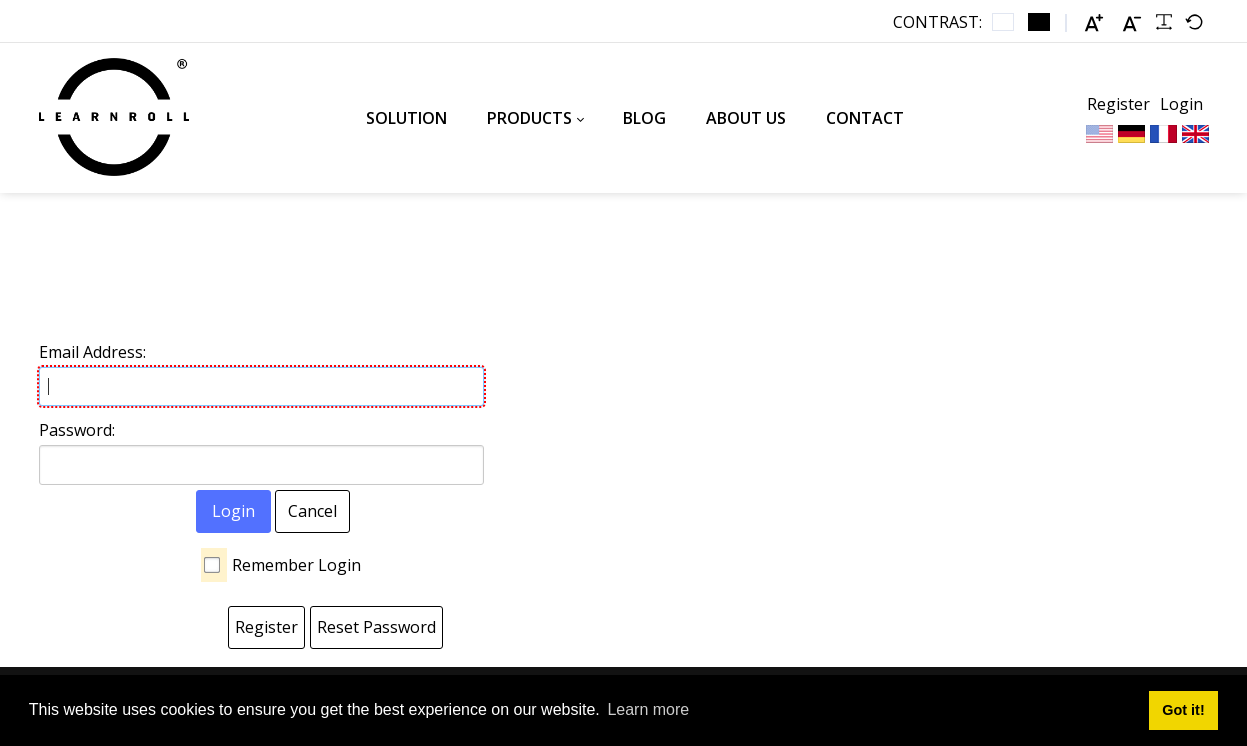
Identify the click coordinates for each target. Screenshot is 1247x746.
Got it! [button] (1183, 710)
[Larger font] (1094, 22)
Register (1118, 104)
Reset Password (376, 627)
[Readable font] (1164, 22)
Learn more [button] (648, 709)
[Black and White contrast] (1039, 22)
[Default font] (1194, 22)
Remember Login (296, 565)
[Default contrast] (1003, 22)
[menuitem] (406, 118)
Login (1181, 104)
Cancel (312, 511)
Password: (77, 430)
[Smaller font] (1132, 22)
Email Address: (92, 352)
